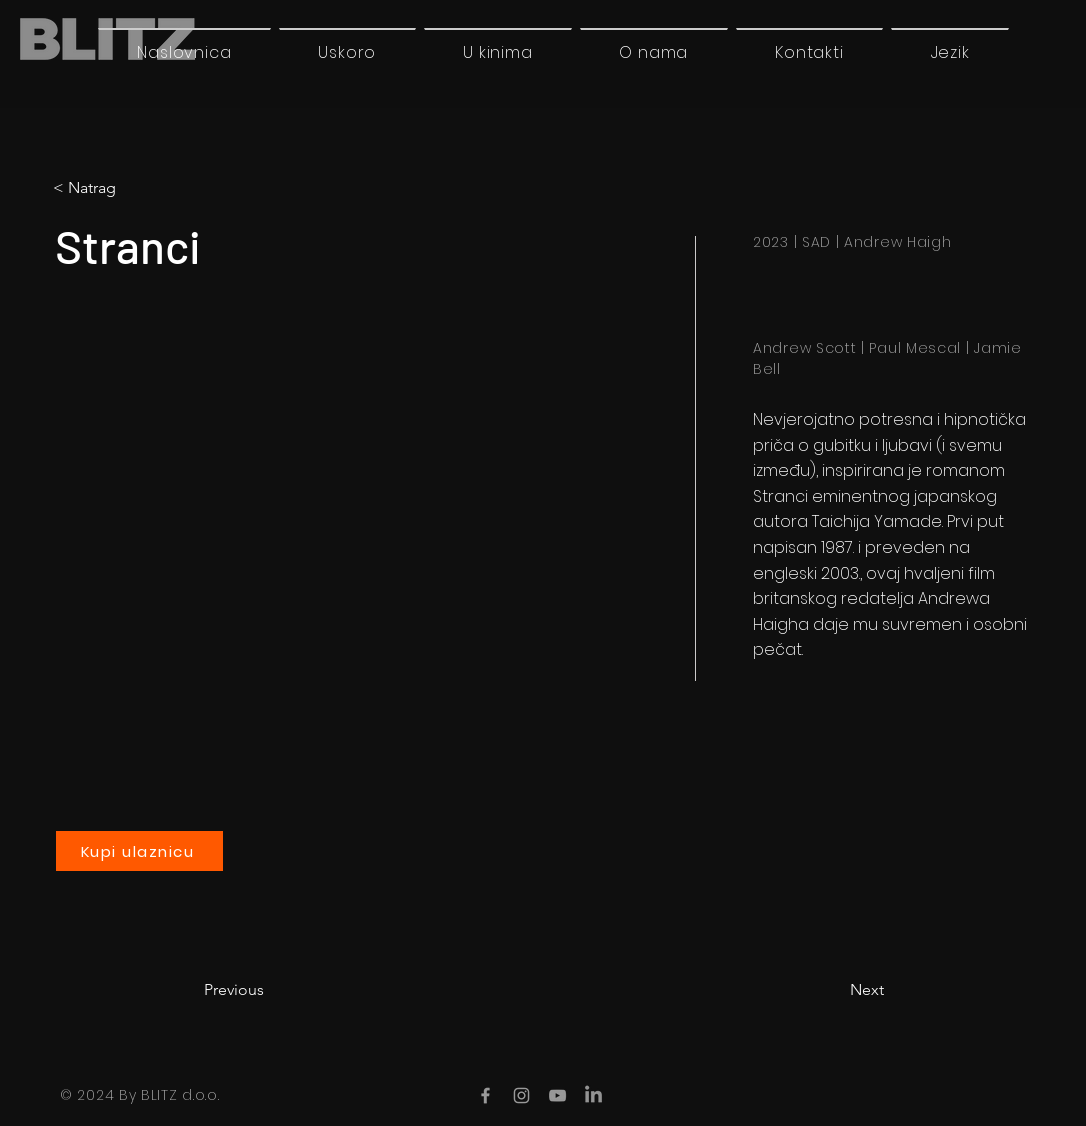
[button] (950, 52)
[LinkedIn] (593, 1095)
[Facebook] (485, 1095)
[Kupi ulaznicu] (139, 851)
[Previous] (270, 990)
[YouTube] (557, 1095)
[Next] (834, 990)
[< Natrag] (136, 188)
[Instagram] (521, 1095)
